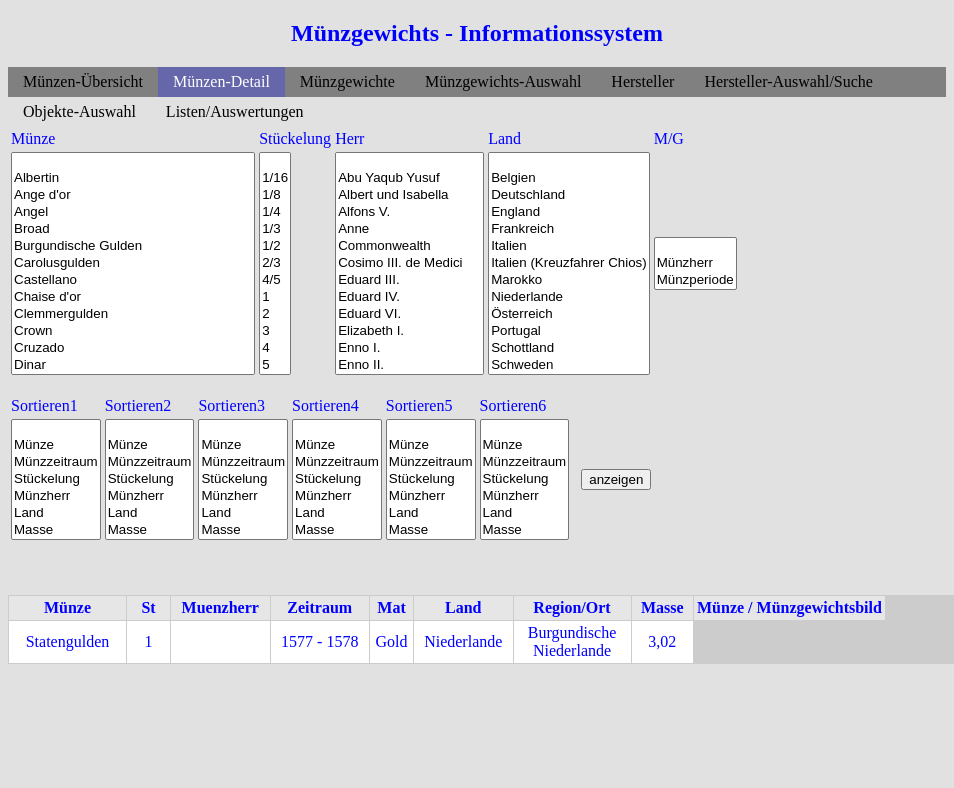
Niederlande (569, 297)
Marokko (569, 280)
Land (56, 513)
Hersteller (642, 81)
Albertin (133, 178)
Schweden (569, 365)
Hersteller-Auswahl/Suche (788, 81)
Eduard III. (409, 280)
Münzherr (695, 263)
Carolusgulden (133, 263)
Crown (133, 331)
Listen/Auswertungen (235, 111)
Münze (56, 445)
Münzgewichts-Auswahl (503, 81)
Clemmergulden (133, 314)
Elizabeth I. (409, 331)
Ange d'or (133, 195)
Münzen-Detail (221, 81)
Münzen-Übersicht (83, 81)
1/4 (275, 212)
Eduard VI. (409, 314)
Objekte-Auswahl (79, 111)
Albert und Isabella (409, 195)
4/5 (275, 280)
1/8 (275, 195)
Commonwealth (409, 246)
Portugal (569, 331)
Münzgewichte (347, 81)
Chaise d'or (133, 297)
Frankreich (569, 229)
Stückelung (56, 479)
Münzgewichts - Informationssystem (477, 33)
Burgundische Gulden (133, 246)
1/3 (275, 229)
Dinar (133, 365)
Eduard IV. (409, 297)
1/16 (275, 178)
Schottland (569, 348)
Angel (133, 212)
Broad (133, 229)
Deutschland (569, 195)
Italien (569, 246)
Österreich (569, 314)
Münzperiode (695, 280)
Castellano (133, 280)
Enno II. (409, 365)
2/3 (275, 263)
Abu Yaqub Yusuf (409, 178)
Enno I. (409, 348)
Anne (409, 229)
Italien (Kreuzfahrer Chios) (569, 263)
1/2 (275, 246)
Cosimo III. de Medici (409, 263)
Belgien (569, 178)
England (569, 212)
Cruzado (133, 348)
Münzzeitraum (56, 462)
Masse (56, 530)
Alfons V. (409, 212)
